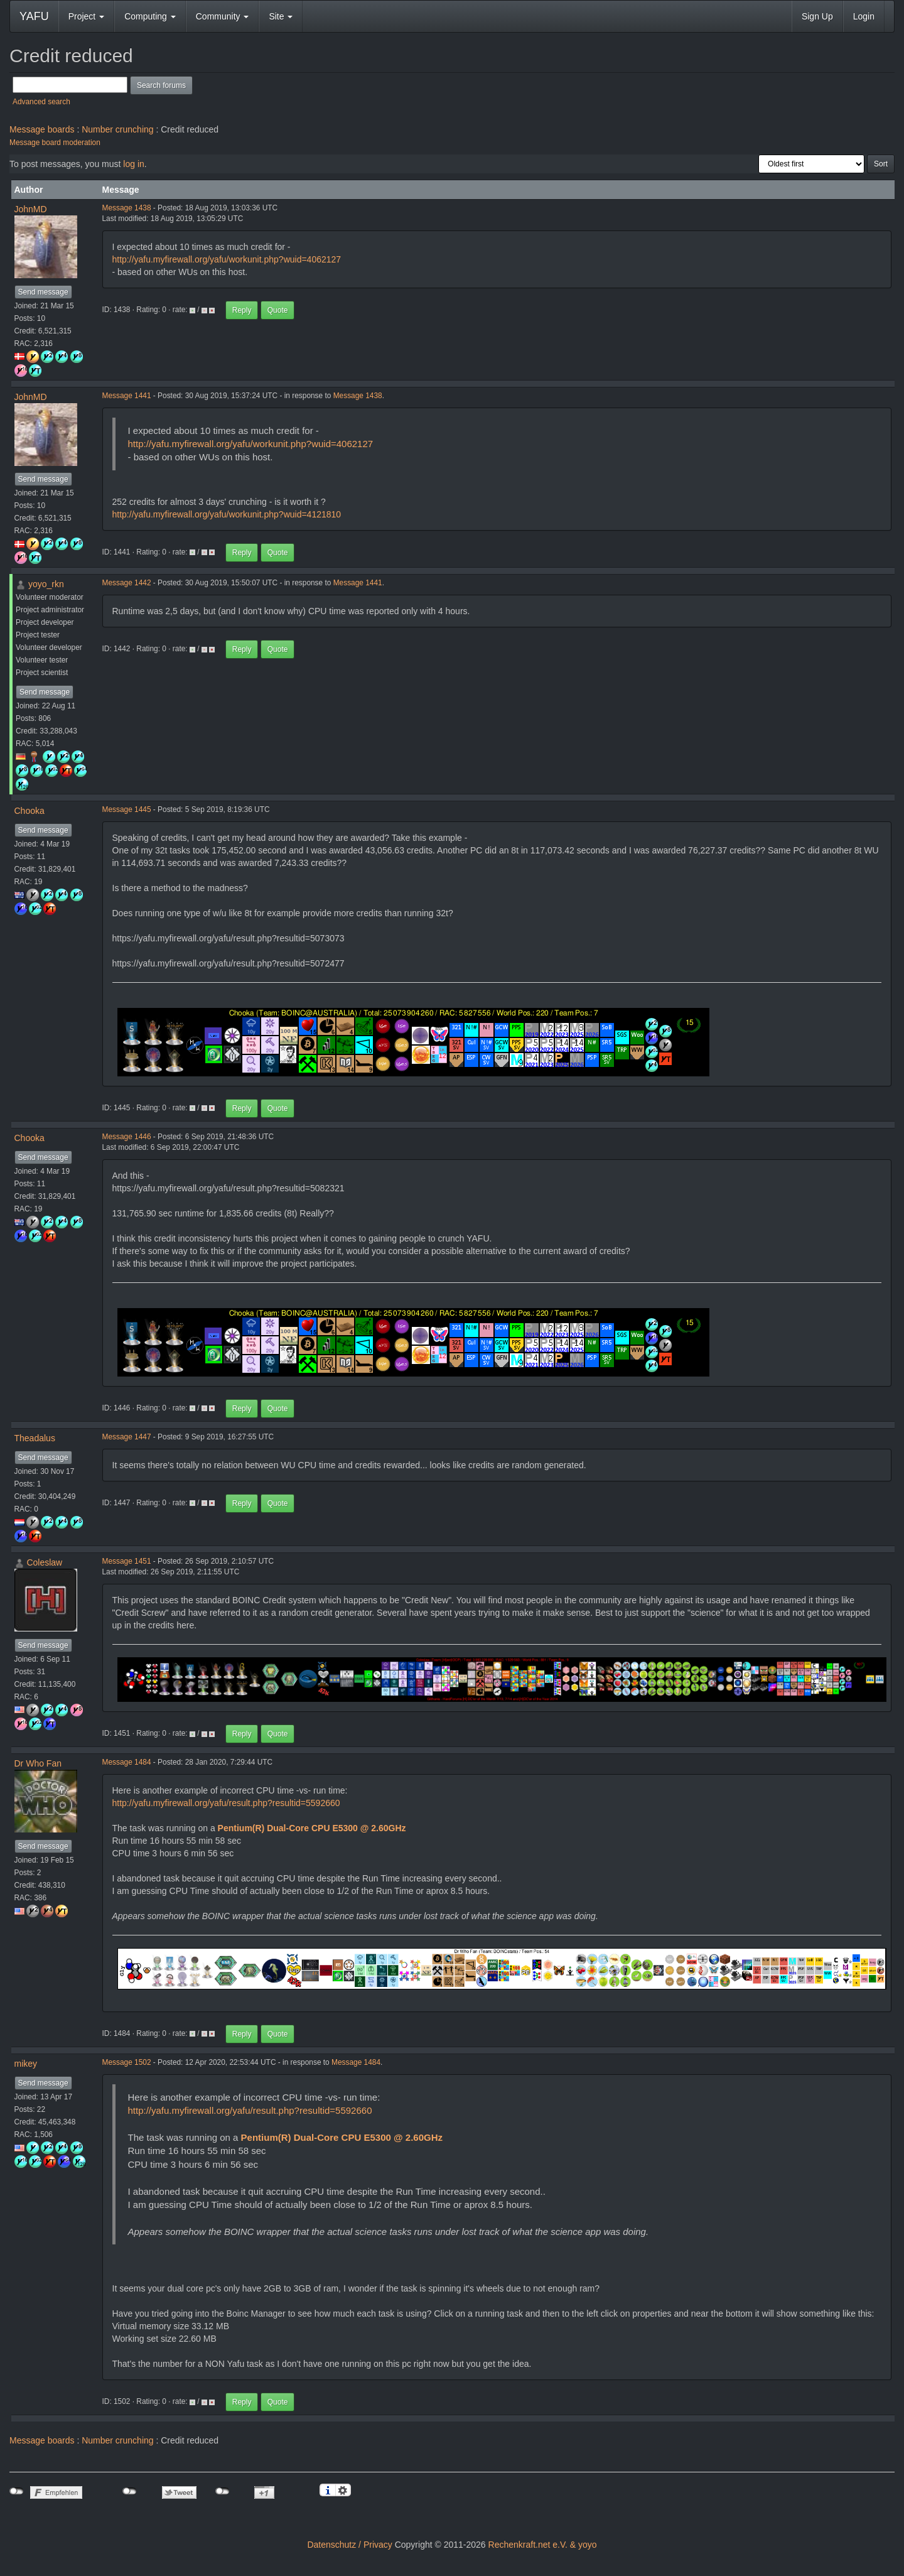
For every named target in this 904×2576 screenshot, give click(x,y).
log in (133, 164)
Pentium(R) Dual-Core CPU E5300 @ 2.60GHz (312, 1828)
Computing (150, 16)
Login (863, 16)
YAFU (34, 16)
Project (86, 16)
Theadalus (34, 1438)
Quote (277, 310)
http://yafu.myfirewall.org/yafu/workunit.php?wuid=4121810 (227, 514)
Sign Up (817, 16)
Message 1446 (126, 1136)
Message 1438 (126, 207)
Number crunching (117, 129)
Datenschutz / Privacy (349, 2545)
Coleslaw (44, 1562)
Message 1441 (126, 395)
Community (222, 16)
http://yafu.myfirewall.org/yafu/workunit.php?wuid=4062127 (227, 259)
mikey (26, 2064)
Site (281, 16)
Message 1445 (126, 809)
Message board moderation (54, 142)
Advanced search (41, 101)
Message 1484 (126, 1762)
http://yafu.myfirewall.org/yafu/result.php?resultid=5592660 (226, 1803)
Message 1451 (126, 1561)
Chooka (29, 811)
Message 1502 (126, 2062)
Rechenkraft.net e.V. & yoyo (542, 2545)
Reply (242, 310)
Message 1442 (126, 582)
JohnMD (30, 209)
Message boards (42, 129)
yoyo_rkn (46, 584)
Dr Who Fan (38, 1763)
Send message (43, 292)
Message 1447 (126, 1436)
